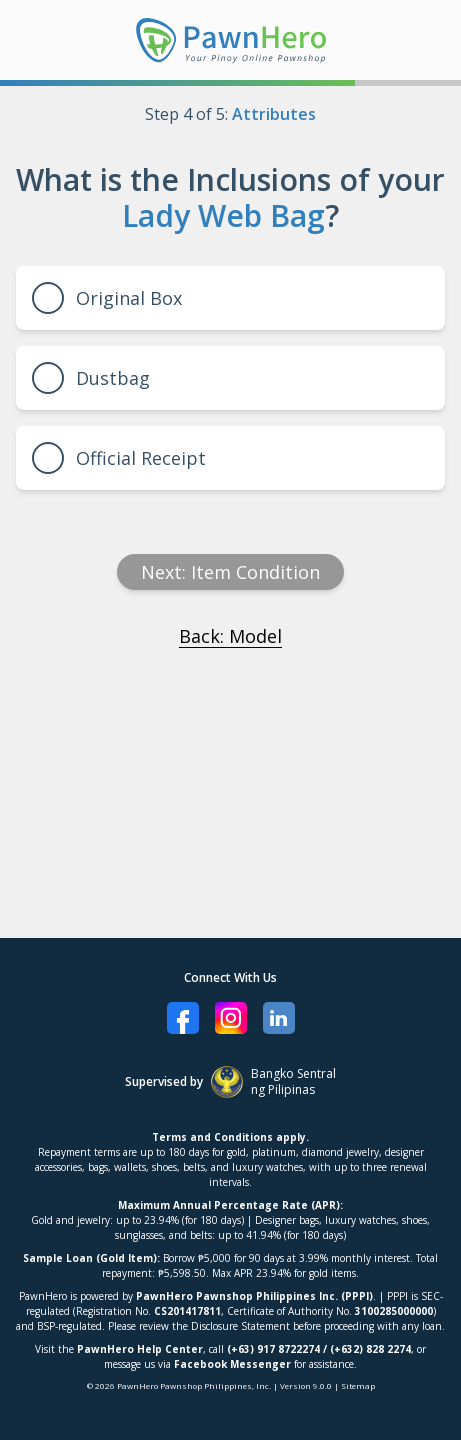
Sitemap (358, 1385)
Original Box (107, 298)
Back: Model (230, 636)
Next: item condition (230, 572)
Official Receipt (119, 458)
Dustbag (91, 378)
